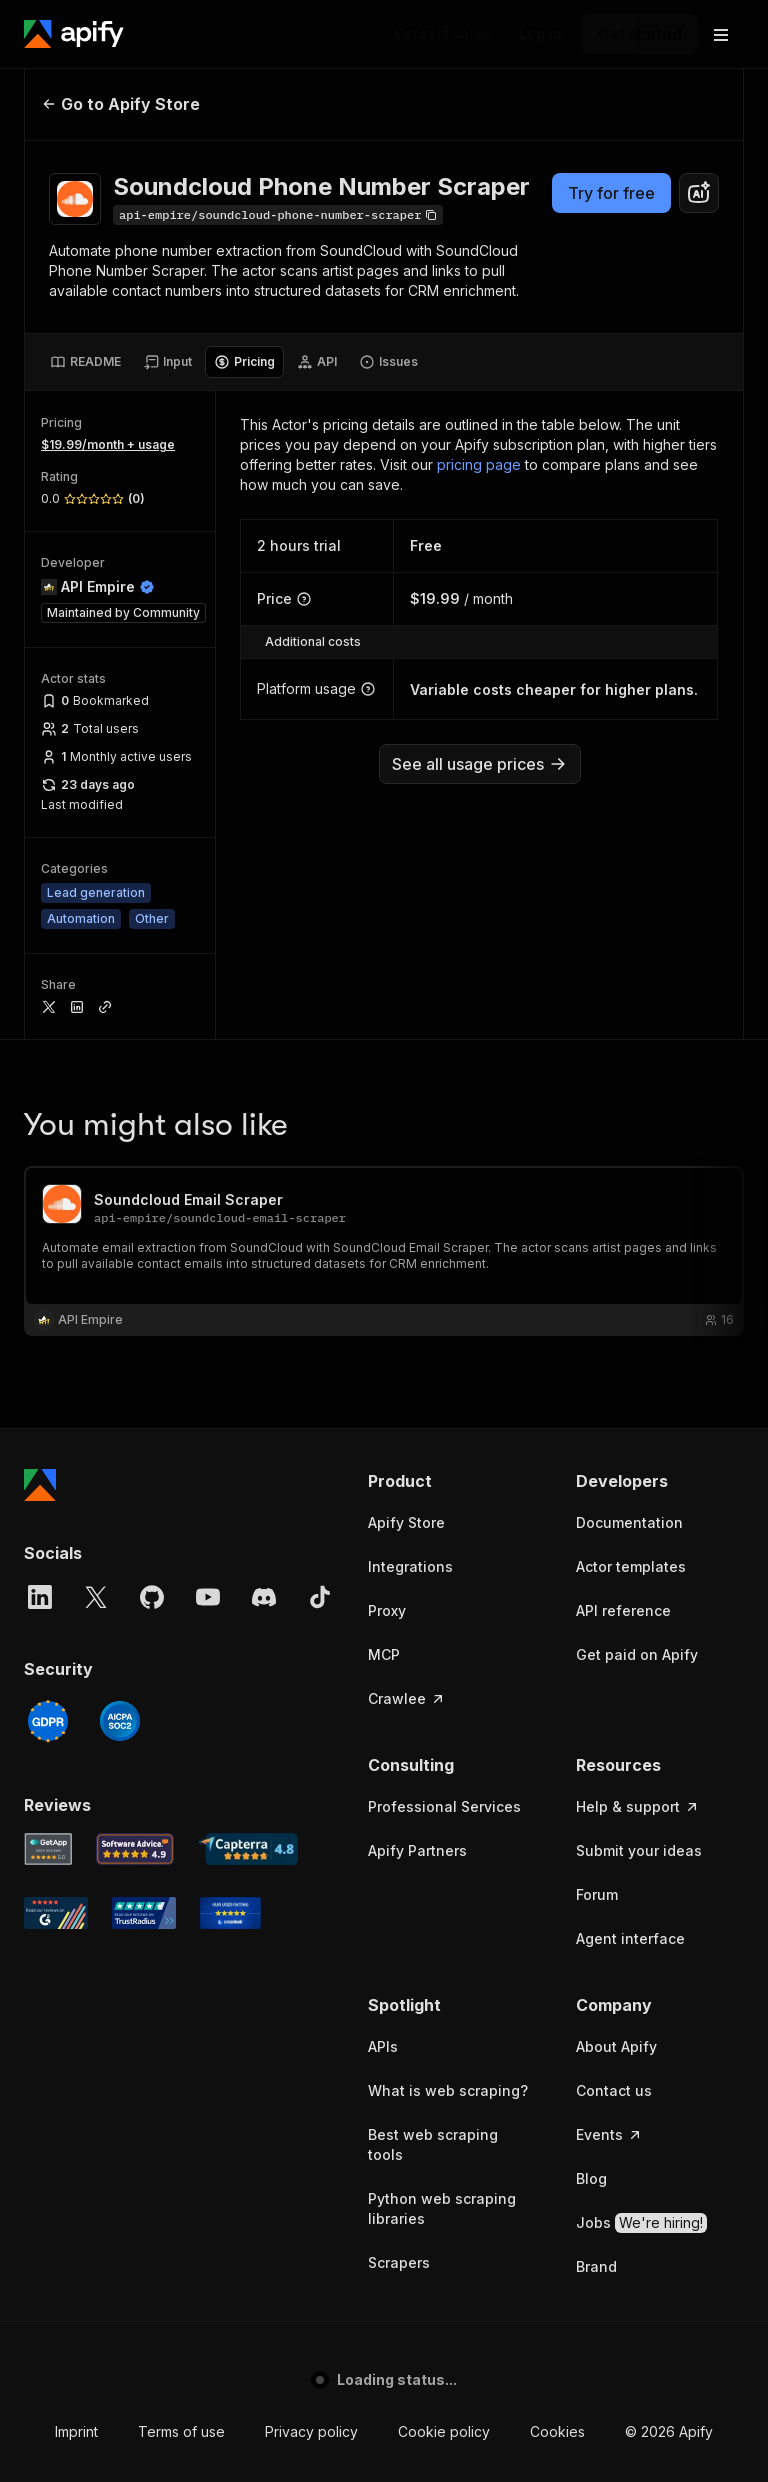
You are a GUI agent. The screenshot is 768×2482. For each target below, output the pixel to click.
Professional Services (444, 1806)
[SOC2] (120, 1721)
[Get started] (640, 34)
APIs (383, 2046)
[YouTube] (208, 1597)
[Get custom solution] (442, 34)
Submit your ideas (639, 1850)
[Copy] (278, 215)
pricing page (479, 464)
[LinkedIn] (40, 1597)
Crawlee (407, 1698)
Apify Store (406, 1522)
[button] (452, 1481)
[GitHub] (152, 1597)
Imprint (76, 2431)
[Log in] (540, 34)
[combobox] (699, 193)
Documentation (629, 1522)
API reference (623, 1610)
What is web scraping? (448, 2090)
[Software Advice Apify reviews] (135, 1849)
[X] (96, 1597)
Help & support (638, 1806)
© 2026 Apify (669, 2431)
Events (609, 2134)
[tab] (85, 362)
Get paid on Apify (637, 1654)
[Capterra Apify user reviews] (248, 1849)
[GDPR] (48, 1721)
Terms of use (181, 2431)
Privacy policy (311, 2431)
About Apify (616, 2046)
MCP (384, 1654)
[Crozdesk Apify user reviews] (230, 1913)
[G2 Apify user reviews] (56, 1913)
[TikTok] (320, 1597)
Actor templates (631, 1566)
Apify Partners (417, 1850)
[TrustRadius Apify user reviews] (144, 1913)
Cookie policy (444, 2431)
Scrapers (399, 2262)
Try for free (611, 193)
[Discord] (264, 1597)
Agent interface (630, 1938)
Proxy (387, 1610)
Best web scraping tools (433, 2144)
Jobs (641, 2223)
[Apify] (74, 34)
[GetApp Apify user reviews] (48, 1849)
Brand (596, 2266)
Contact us (614, 2090)
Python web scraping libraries (442, 2208)
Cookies (557, 2431)
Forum (597, 1894)
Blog (591, 2178)
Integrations (410, 1566)
